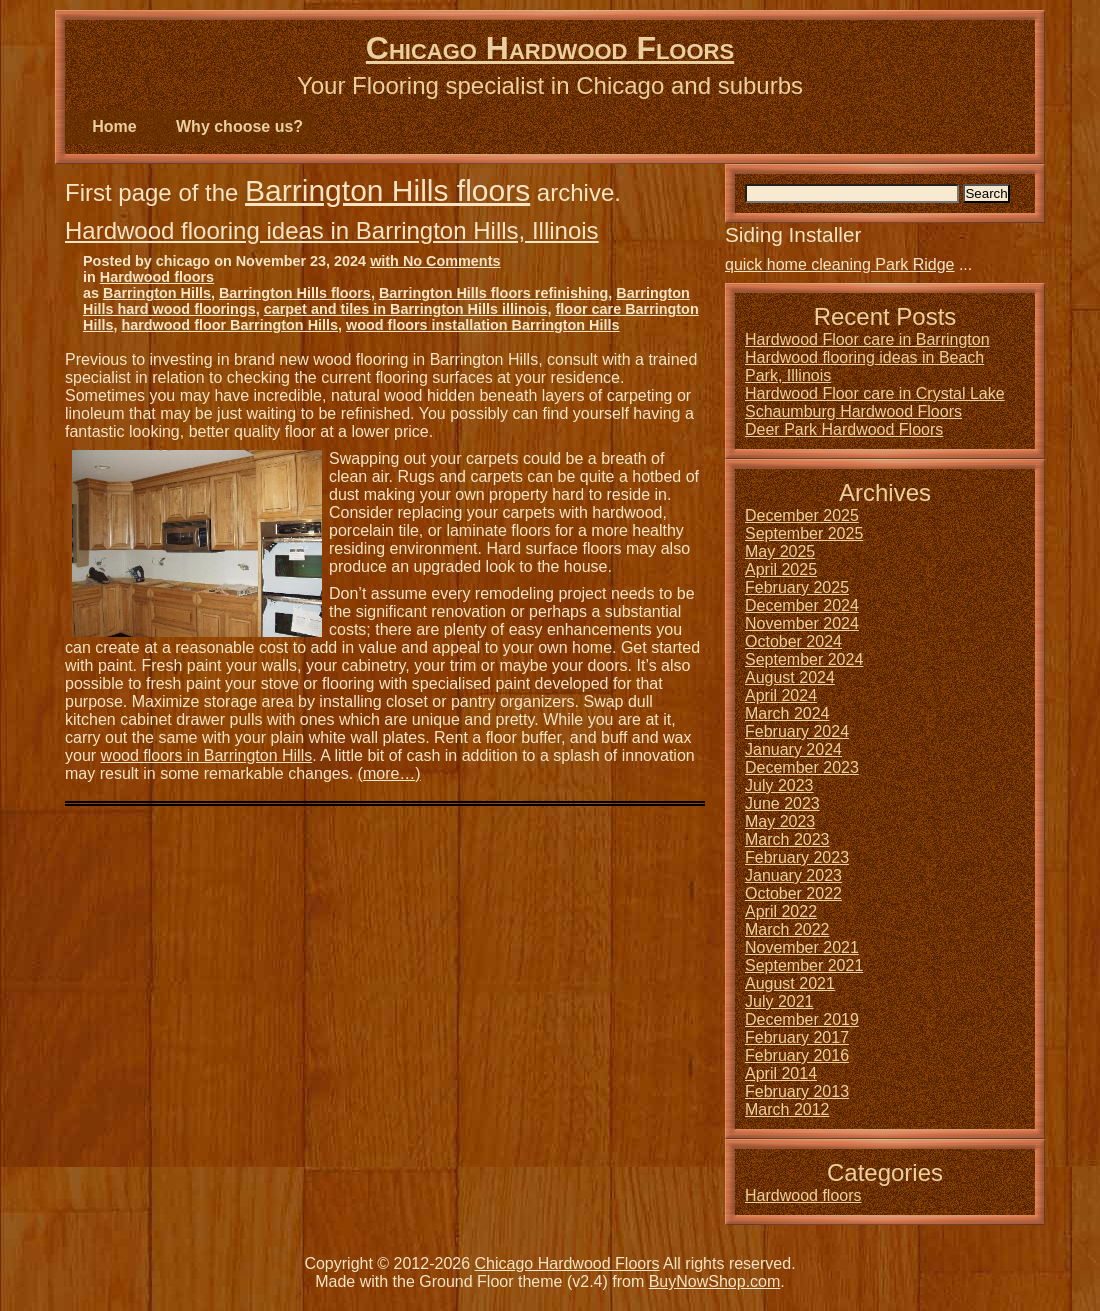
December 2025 (802, 515)
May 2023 (780, 821)
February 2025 (797, 587)
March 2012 (787, 1109)
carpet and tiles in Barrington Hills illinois (406, 309)
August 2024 (790, 677)
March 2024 (787, 713)
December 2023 (802, 767)
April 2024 (781, 695)
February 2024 (797, 731)
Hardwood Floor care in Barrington (867, 339)
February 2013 (797, 1091)
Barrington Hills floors (387, 190)
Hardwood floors (157, 277)
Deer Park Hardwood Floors (844, 429)
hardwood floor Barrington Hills (229, 325)
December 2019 (802, 1019)
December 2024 (802, 605)
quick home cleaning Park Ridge (839, 264)
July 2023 (779, 785)
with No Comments (435, 261)
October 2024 (793, 641)
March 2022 (787, 929)
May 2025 (780, 551)
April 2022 (781, 911)
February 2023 (797, 857)
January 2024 (793, 749)
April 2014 (781, 1073)
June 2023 (782, 803)
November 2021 (802, 947)
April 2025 (781, 569)
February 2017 (797, 1037)
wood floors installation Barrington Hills (482, 325)
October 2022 (793, 893)
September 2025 (804, 533)
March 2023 (787, 839)
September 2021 (804, 965)
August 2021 (790, 983)
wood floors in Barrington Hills (207, 755)
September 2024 (804, 659)
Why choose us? (239, 126)
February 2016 (797, 1055)
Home (114, 126)
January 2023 (793, 875)
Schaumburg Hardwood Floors (853, 411)
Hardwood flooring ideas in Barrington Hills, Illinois (332, 230)
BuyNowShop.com (715, 1281)
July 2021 (779, 1001)
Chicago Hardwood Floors (550, 48)
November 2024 (802, 623)
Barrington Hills (157, 293)
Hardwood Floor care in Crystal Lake (875, 393)
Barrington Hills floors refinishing (493, 293)
